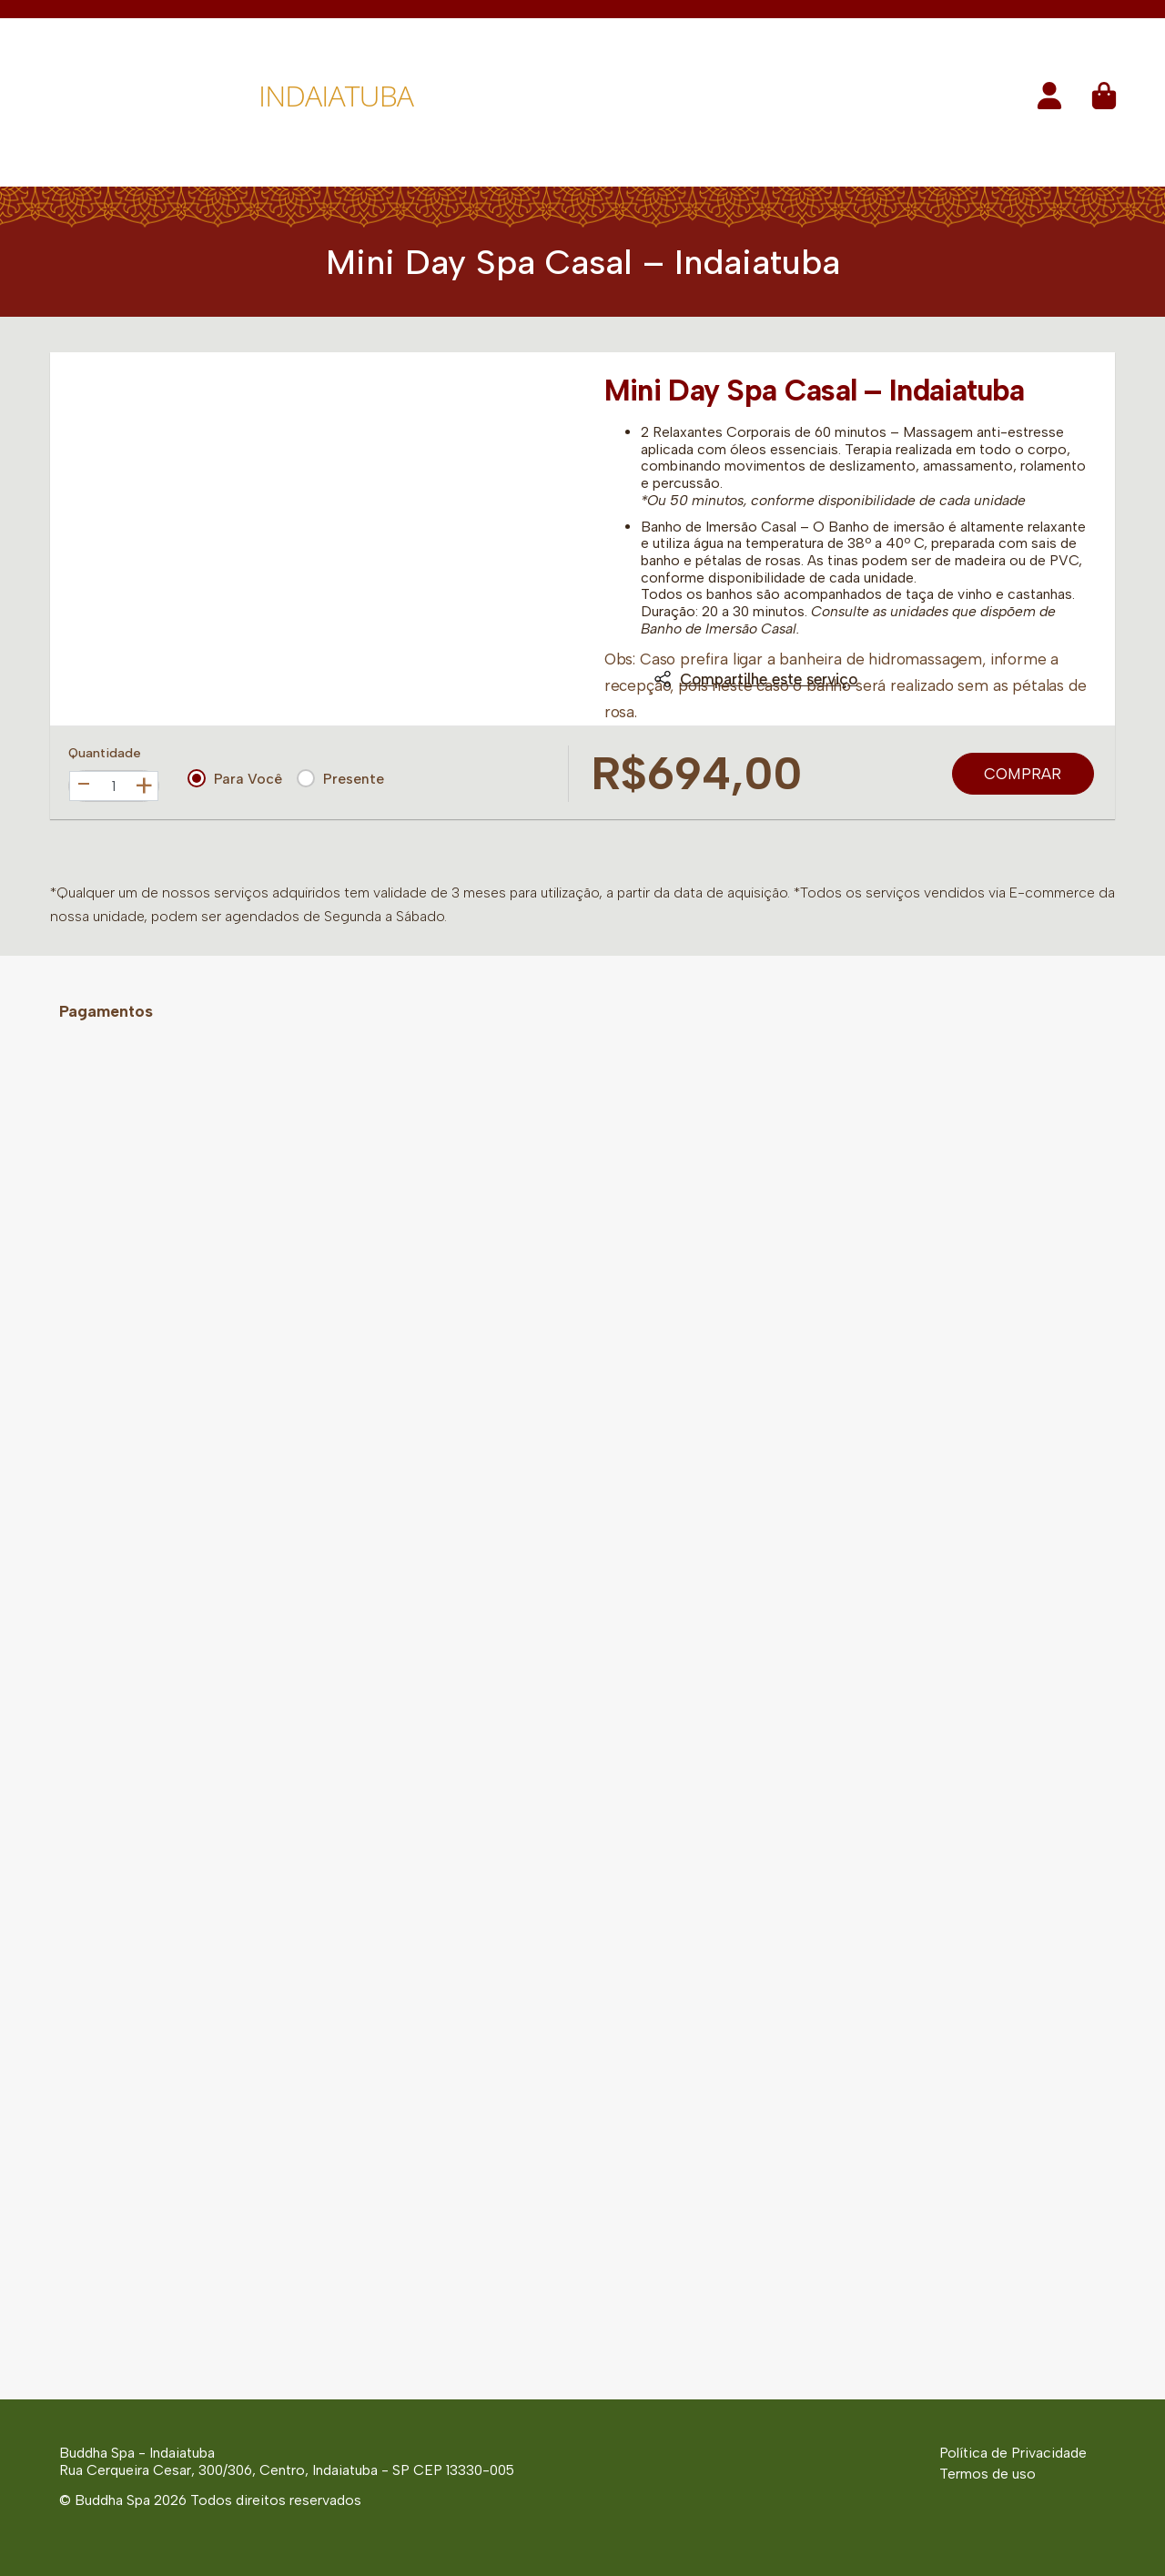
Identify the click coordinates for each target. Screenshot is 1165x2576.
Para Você (234, 778)
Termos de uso (987, 2473)
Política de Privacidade (1013, 2452)
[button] (1049, 101)
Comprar (1022, 774)
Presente (340, 778)
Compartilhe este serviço (755, 679)
